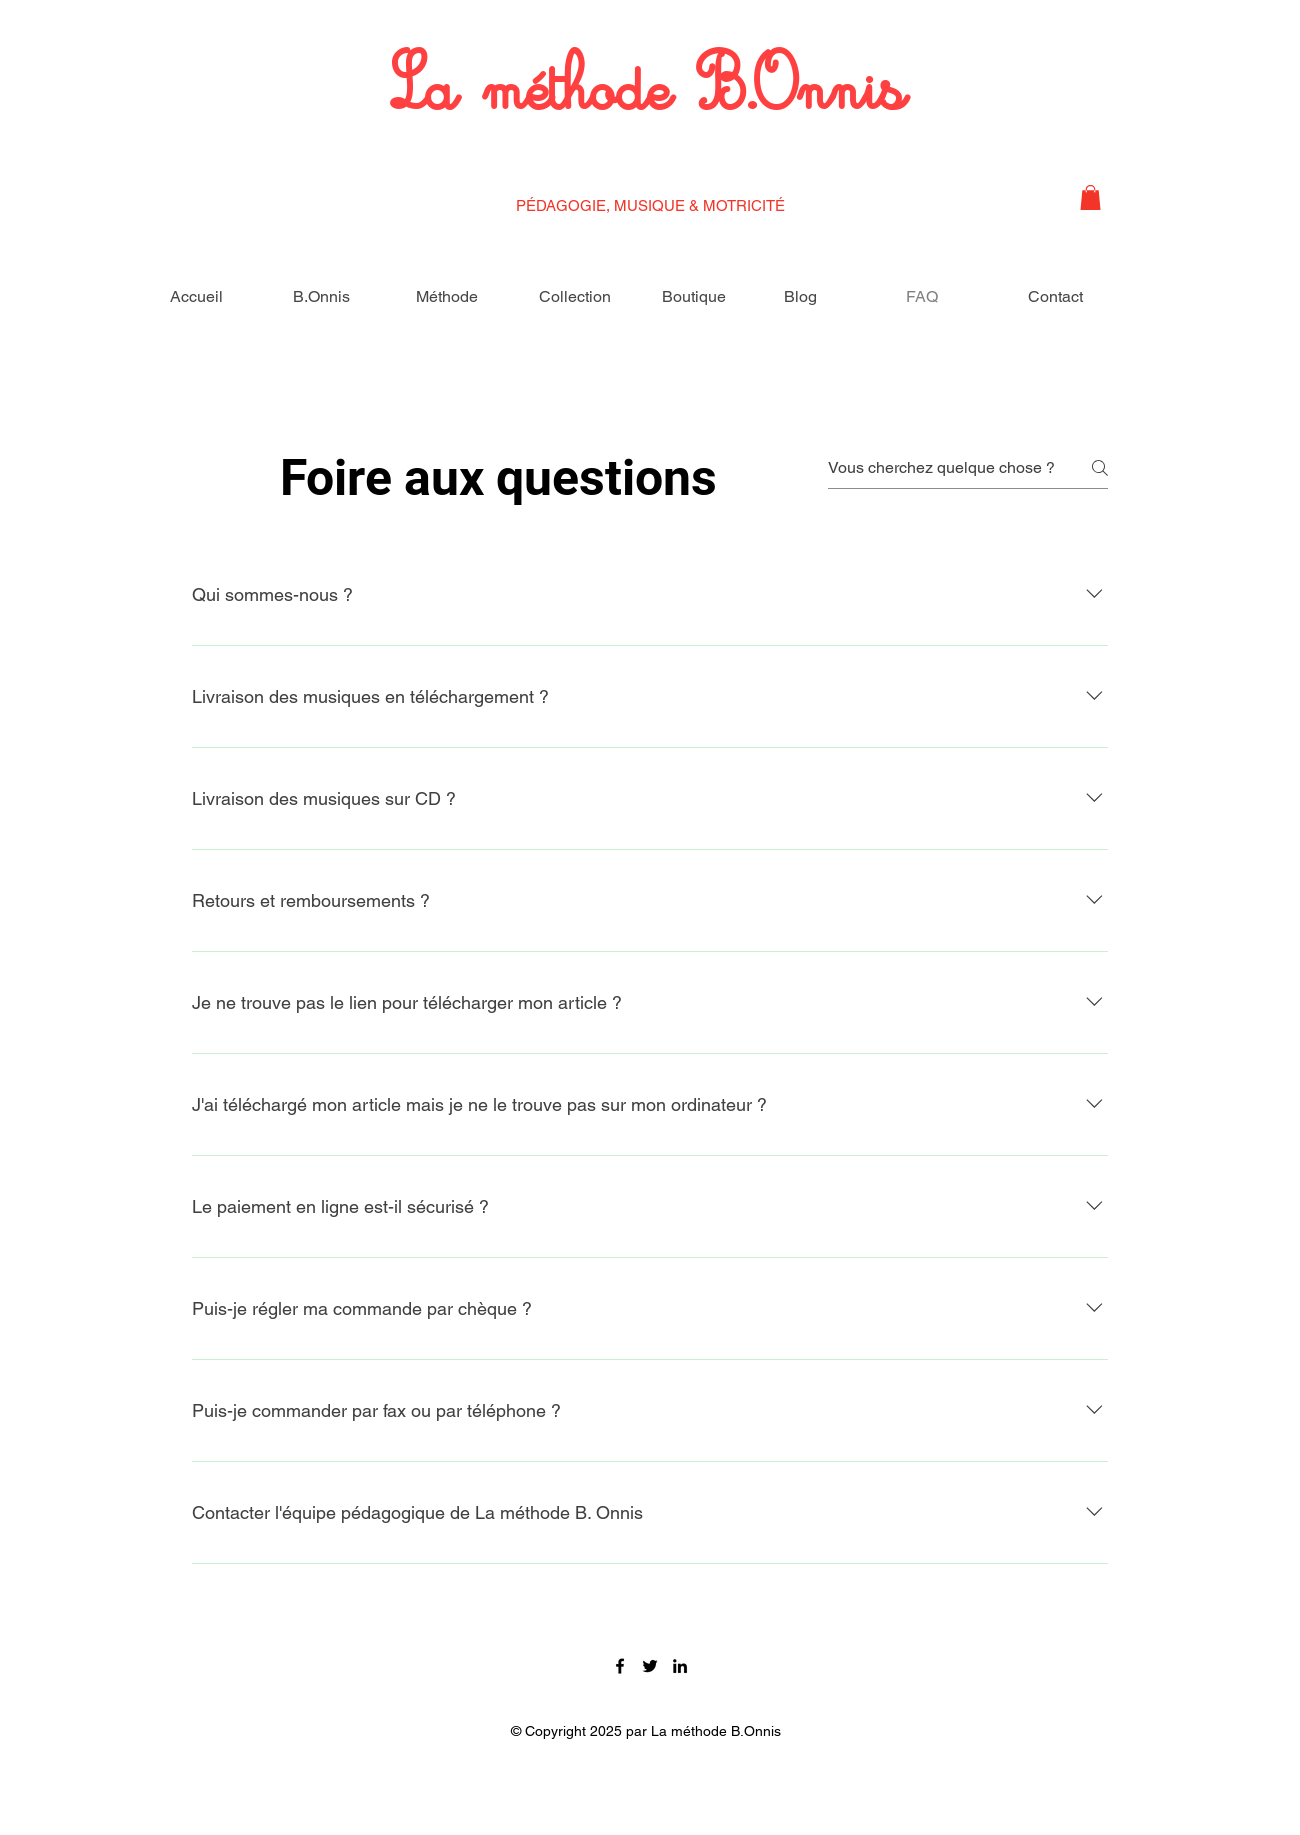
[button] (1090, 197)
